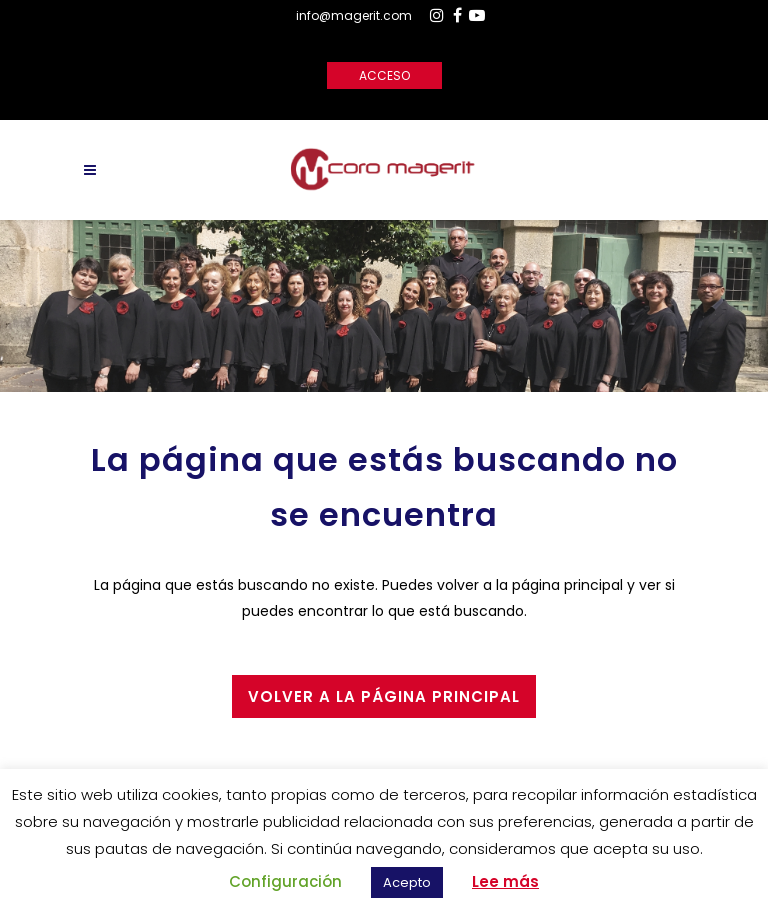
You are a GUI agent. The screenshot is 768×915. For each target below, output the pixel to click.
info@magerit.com (354, 15)
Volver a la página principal (384, 696)
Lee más (505, 881)
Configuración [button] (285, 881)
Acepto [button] (407, 882)
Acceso (384, 75)
